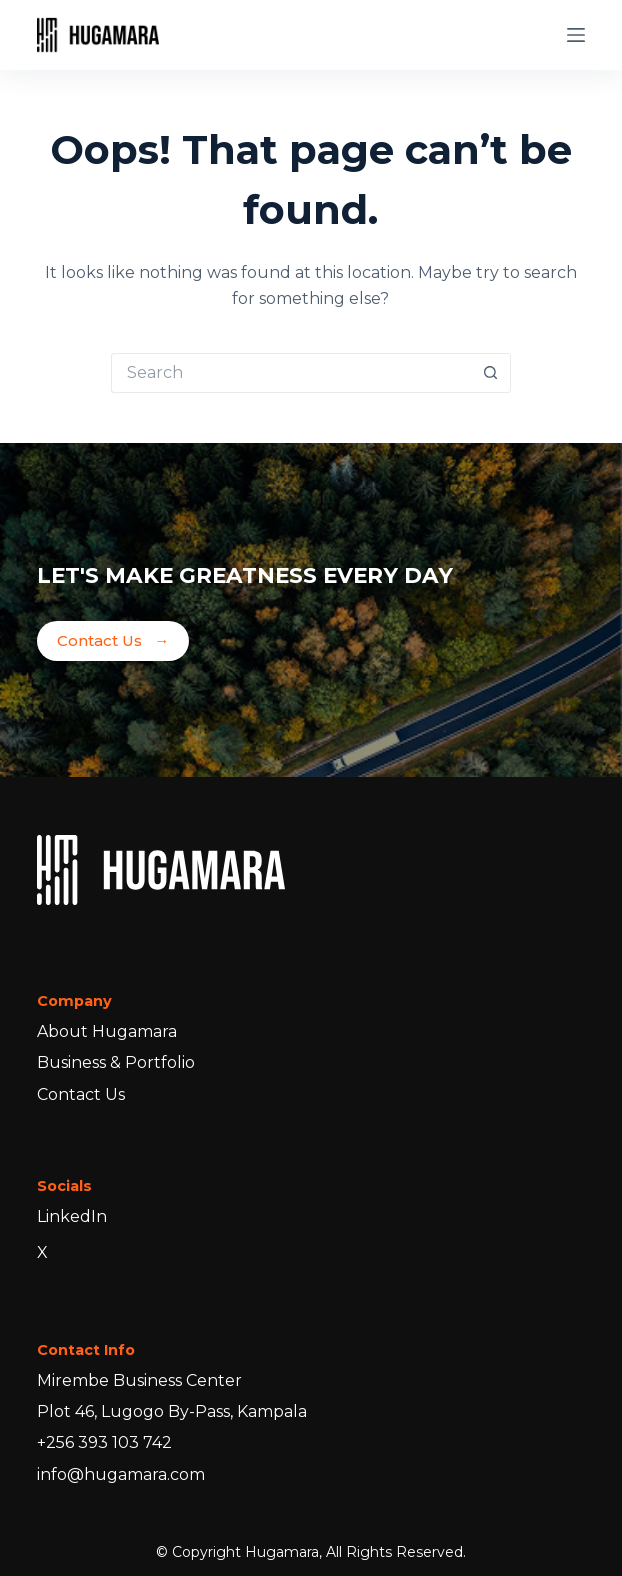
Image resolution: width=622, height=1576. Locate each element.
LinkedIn (72, 1216)
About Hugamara (107, 1031)
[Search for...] (291, 373)
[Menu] (576, 35)
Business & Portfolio (116, 1062)
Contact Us (113, 641)
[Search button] (491, 373)
